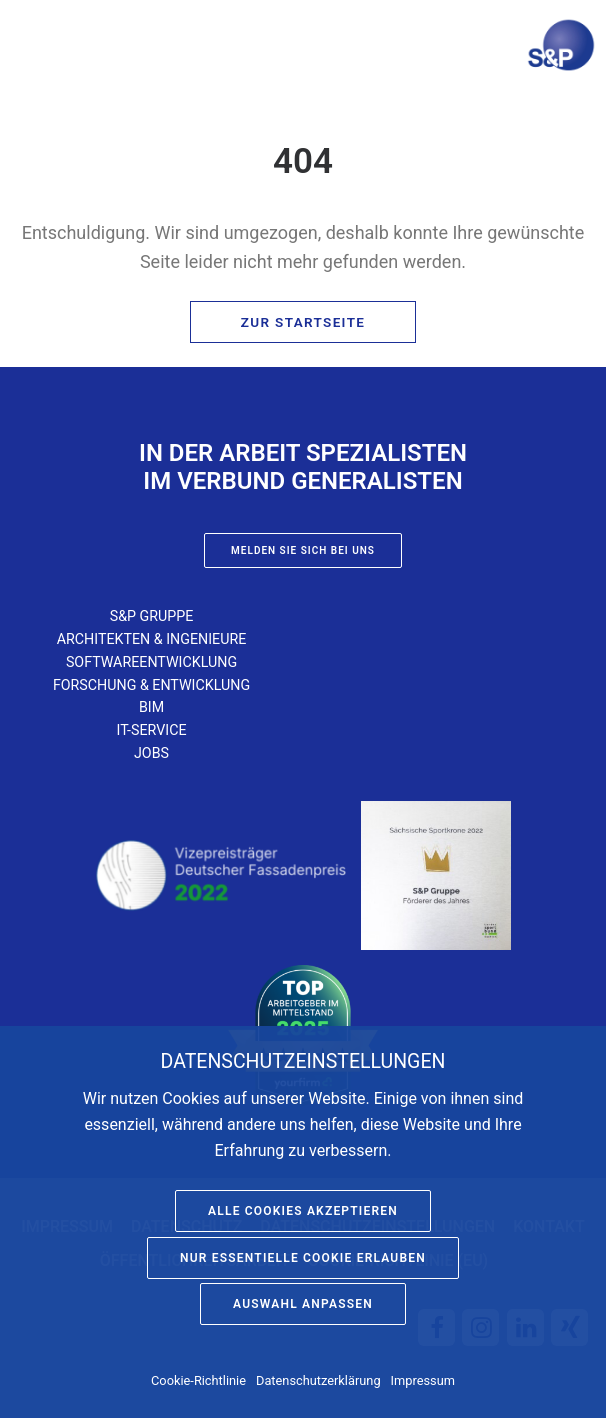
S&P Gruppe (152, 616)
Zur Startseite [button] (303, 322)
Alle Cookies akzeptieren (303, 1211)
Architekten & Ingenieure (152, 639)
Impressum (423, 1380)
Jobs (151, 753)
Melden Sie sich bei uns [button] (303, 550)
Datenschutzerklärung (318, 1380)
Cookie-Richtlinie (198, 1380)
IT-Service (151, 730)
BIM (151, 707)
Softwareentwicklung (151, 662)
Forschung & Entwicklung (151, 685)
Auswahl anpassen (303, 1304)
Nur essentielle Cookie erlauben (303, 1258)
